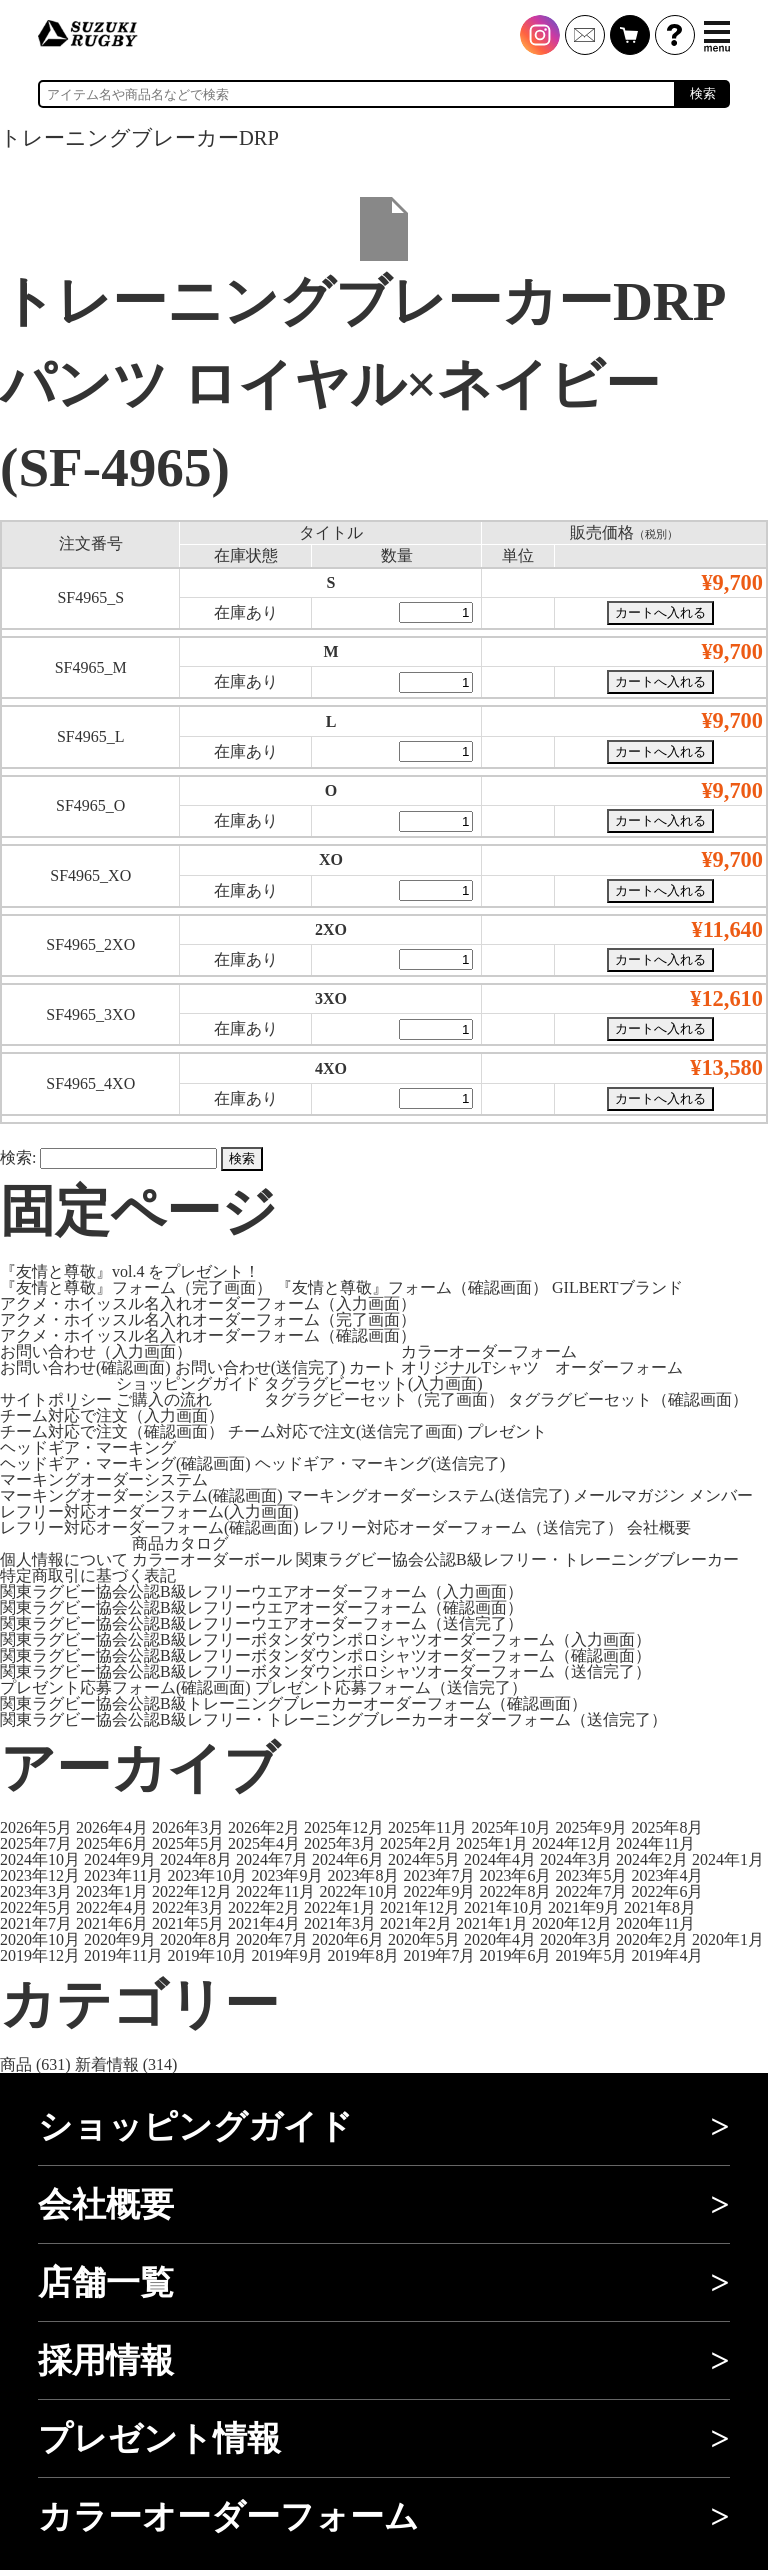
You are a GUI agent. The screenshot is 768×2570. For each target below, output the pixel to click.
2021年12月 (420, 1907)
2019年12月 (40, 1955)
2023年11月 (123, 1875)
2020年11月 (655, 1923)
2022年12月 (192, 1891)
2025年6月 (112, 1843)
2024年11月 (655, 1843)
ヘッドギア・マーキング (88, 1447)
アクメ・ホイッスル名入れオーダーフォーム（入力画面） (208, 1303)
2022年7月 (591, 1891)
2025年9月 (591, 1827)
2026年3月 (188, 1827)
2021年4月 (264, 1923)
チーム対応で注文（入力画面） (112, 1415)
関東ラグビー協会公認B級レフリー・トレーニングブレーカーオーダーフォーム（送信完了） (333, 1719)
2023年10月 (207, 1875)
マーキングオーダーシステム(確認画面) (141, 1495)
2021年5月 (188, 1923)
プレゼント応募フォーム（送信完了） (391, 1687)
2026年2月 (264, 1827)
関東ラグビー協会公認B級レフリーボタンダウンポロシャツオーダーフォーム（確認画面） (325, 1655)
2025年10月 (511, 1827)
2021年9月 (584, 1907)
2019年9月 (287, 1955)
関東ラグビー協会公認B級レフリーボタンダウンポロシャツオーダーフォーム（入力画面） (325, 1639)
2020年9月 (120, 1939)
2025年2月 (416, 1843)
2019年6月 (515, 1955)
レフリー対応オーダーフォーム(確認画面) (149, 1527)
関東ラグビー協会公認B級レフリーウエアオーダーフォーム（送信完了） (261, 1623)
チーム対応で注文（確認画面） (112, 1431)
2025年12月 (344, 1827)
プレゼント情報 (159, 2438)
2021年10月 (504, 1907)
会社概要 (659, 1527)
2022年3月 (188, 1907)
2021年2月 (416, 1923)
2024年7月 (272, 1859)
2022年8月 (515, 1891)
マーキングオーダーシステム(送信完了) (428, 1495)
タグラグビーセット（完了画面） (384, 1399)
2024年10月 (40, 1859)
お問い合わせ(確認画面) (85, 1367)
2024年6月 (348, 1859)
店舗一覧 (106, 2282)
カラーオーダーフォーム (489, 1351)
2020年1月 (728, 1939)
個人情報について (64, 1559)
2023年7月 (439, 1875)
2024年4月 (500, 1859)
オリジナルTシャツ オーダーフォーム (542, 1367)
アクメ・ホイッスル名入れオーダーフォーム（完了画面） (208, 1319)
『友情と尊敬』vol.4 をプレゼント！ (130, 1271)
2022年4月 (112, 1907)
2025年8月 (667, 1827)
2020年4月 (500, 1939)
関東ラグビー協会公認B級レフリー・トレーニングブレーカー (517, 1559)
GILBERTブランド (617, 1287)
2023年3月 (36, 1891)
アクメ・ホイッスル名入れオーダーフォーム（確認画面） (208, 1335)
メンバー (721, 1495)
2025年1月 (492, 1843)
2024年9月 (120, 1859)
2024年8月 (196, 1859)
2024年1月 (728, 1859)
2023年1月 (112, 1891)
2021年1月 (492, 1923)
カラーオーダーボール (212, 1559)
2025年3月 (340, 1843)
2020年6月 (348, 1939)
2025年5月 (188, 1843)
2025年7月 (36, 1843)
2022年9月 (439, 1891)
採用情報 (106, 2360)
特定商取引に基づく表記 (88, 1575)
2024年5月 (424, 1859)
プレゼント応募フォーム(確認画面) (125, 1687)
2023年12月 (40, 1875)
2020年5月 (424, 1939)
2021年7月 (36, 1923)
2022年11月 (275, 1891)
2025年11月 (427, 1827)
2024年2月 (652, 1859)
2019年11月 (123, 1955)
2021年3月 (340, 1923)
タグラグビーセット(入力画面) (373, 1383)
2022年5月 (36, 1907)
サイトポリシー (56, 1399)
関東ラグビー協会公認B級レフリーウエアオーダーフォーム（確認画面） (261, 1607)
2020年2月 (652, 1939)
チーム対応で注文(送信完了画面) (345, 1431)
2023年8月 (363, 1875)
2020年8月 (196, 1939)
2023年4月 (667, 1875)
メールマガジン (629, 1495)
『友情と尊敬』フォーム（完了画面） (136, 1287)
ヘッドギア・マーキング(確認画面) (125, 1463)
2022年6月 (667, 1891)
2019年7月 (439, 1955)
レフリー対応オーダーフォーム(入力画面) (149, 1511)
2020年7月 (272, 1939)
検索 (703, 93)
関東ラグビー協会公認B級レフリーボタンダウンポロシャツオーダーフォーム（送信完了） (325, 1671)
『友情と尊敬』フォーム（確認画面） (412, 1287)
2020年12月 (572, 1923)
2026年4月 (112, 1827)
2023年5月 (591, 1875)
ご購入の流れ (164, 1399)
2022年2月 (264, 1907)
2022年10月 (359, 1891)
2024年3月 (576, 1859)
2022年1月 (340, 1907)
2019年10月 (207, 1955)
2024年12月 (572, 1843)
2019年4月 (667, 1955)
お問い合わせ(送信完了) (260, 1367)
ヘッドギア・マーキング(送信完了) (380, 1463)
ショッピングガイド (188, 1383)
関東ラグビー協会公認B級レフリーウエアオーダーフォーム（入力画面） (261, 1591)
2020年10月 (40, 1939)
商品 (16, 2064)
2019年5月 (591, 1955)
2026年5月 (36, 1827)
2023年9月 (287, 1875)
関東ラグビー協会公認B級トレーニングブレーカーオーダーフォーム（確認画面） (293, 1703)
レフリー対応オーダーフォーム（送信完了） (463, 1527)
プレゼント (507, 1431)
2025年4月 (264, 1843)
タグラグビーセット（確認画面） (628, 1399)
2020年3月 (576, 1939)
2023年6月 (515, 1875)
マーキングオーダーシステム (104, 1479)
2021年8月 (660, 1907)
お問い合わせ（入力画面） (96, 1351)
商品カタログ (180, 1543)
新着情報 (107, 2064)
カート (373, 1367)
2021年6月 (112, 1923)
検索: (18, 1157)
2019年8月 (363, 1955)
